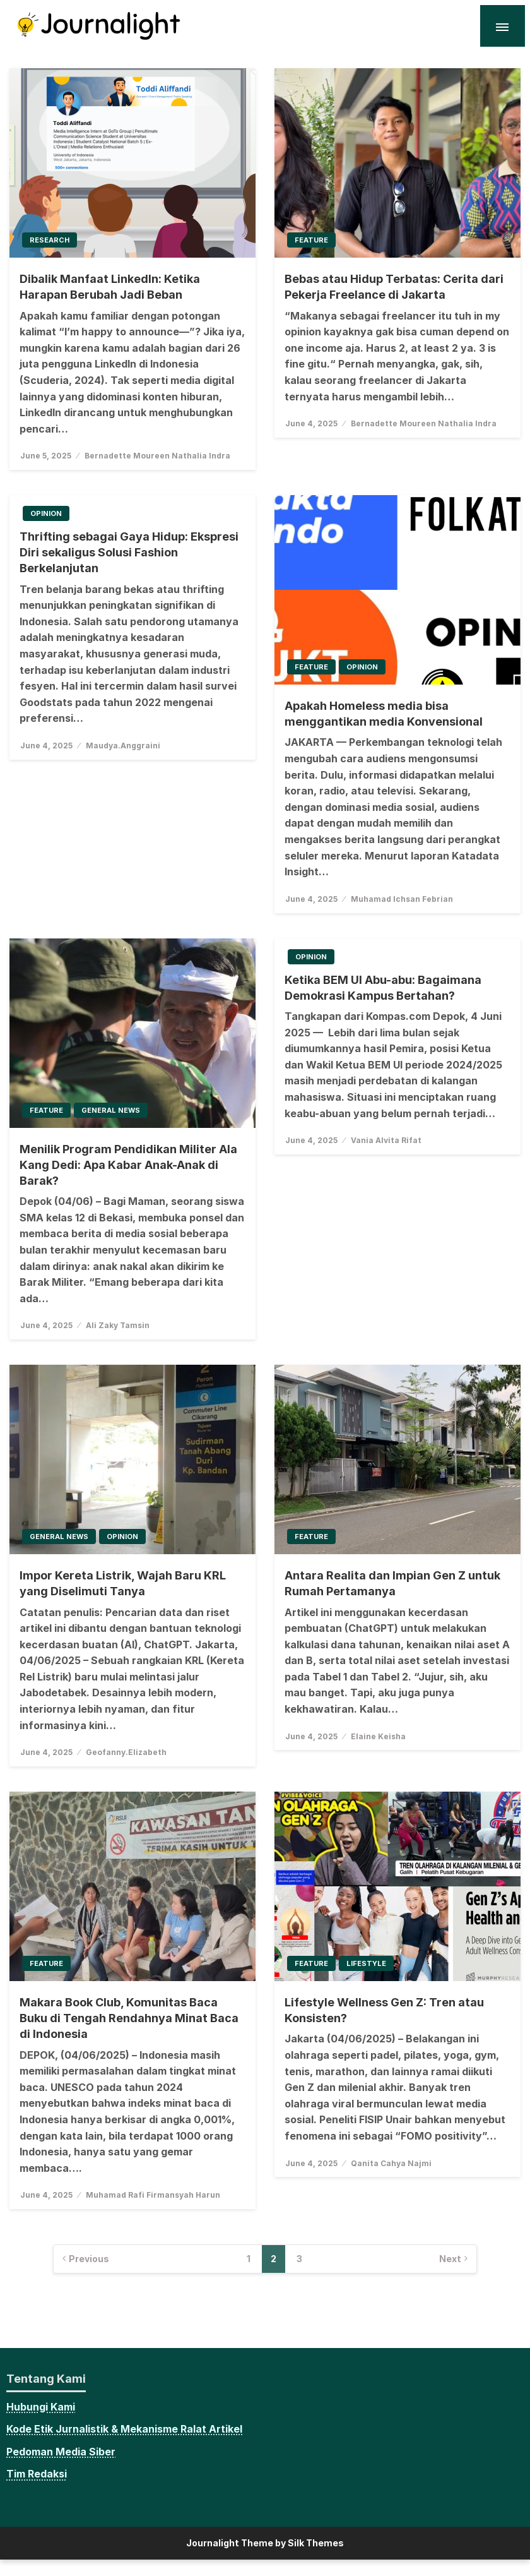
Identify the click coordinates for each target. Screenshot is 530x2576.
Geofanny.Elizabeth (126, 1752)
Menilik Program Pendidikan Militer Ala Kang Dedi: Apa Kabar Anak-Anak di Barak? (128, 1164)
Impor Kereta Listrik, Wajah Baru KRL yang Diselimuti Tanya (123, 1583)
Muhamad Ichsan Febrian (402, 899)
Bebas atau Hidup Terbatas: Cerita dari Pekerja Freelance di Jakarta (394, 286)
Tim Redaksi (36, 2473)
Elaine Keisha (378, 1736)
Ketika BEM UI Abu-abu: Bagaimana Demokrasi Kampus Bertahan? (383, 987)
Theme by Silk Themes (292, 2542)
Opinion (46, 513)
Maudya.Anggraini (123, 745)
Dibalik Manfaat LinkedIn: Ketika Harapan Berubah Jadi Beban (110, 286)
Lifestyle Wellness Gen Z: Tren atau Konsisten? (384, 2010)
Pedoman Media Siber (60, 2451)
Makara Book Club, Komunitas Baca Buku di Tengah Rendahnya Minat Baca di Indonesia (129, 2018)
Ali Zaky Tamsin (118, 1325)
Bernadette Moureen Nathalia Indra (157, 455)
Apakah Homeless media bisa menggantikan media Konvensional (384, 713)
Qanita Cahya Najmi (391, 2163)
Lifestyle (366, 1963)
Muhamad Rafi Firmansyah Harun (153, 2195)
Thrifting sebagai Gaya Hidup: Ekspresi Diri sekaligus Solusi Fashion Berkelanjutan (129, 552)
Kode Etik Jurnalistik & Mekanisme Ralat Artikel (124, 2429)
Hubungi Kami (40, 2406)
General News (110, 1110)
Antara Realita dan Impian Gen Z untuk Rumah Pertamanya (392, 1583)
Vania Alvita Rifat (386, 1140)
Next (450, 2258)
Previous (89, 2258)
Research (49, 240)
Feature (311, 240)
